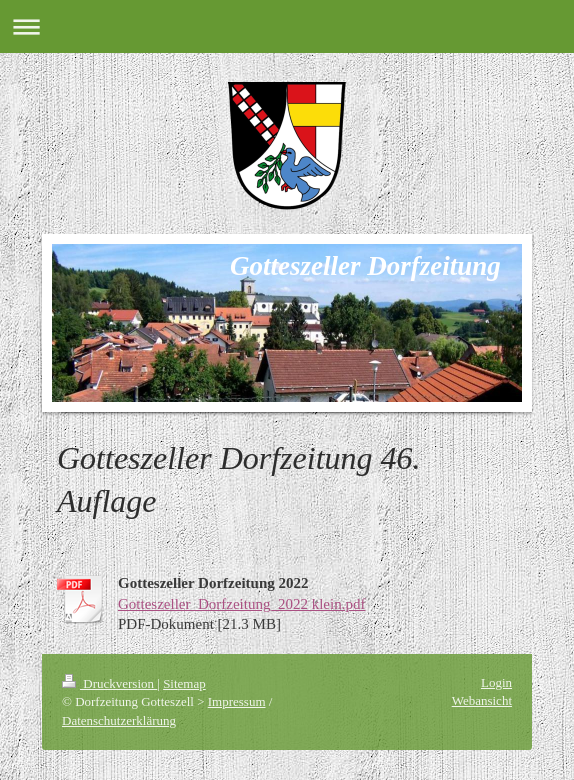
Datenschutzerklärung (119, 720)
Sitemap (184, 683)
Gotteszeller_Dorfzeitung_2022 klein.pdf (241, 604)
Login (496, 682)
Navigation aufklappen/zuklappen (287, 26)
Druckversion (109, 683)
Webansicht (482, 700)
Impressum (237, 701)
